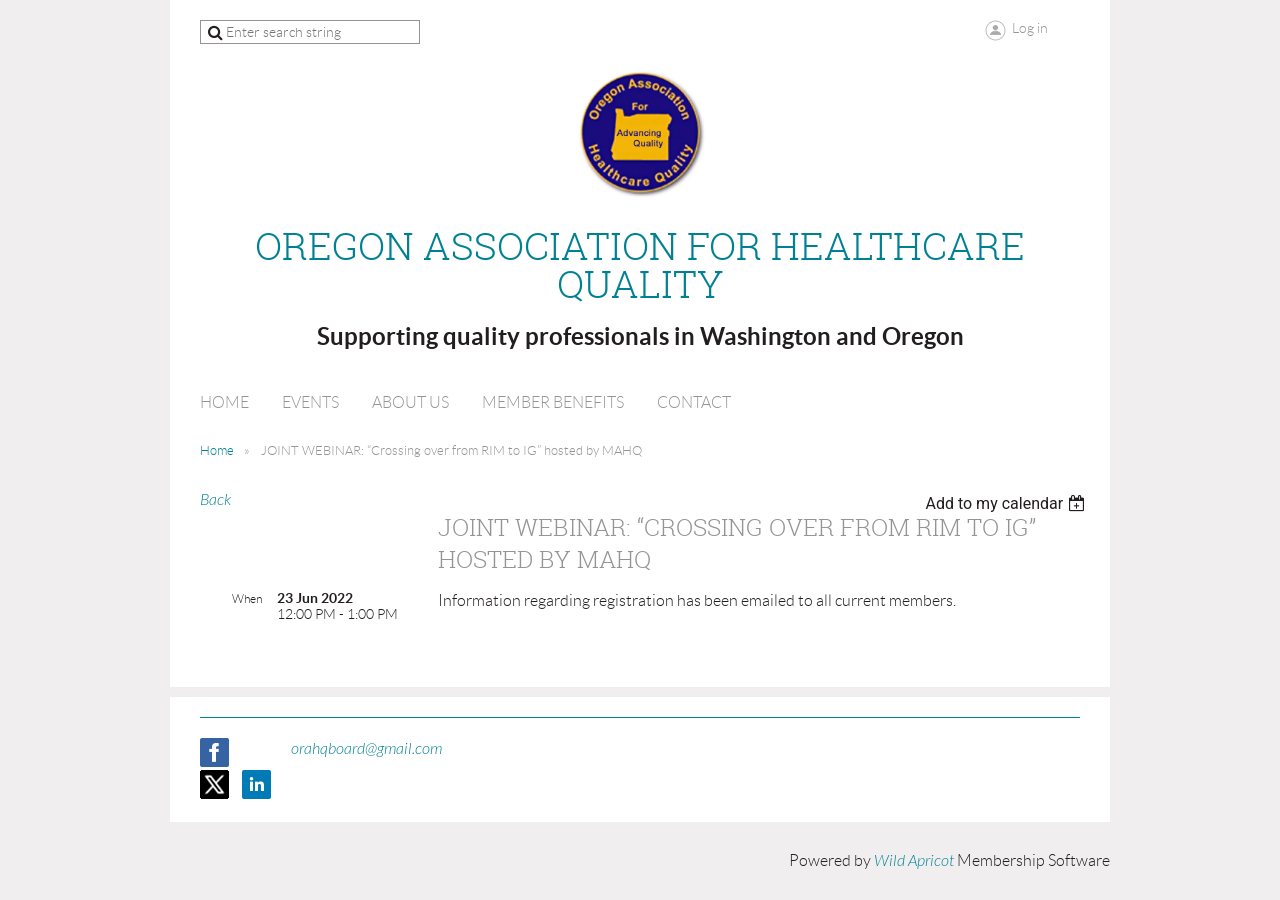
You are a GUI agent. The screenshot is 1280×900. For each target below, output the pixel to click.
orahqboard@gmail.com (366, 749)
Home (217, 450)
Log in (1030, 28)
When (247, 598)
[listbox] (1007, 503)
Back (215, 500)
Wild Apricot (914, 861)
